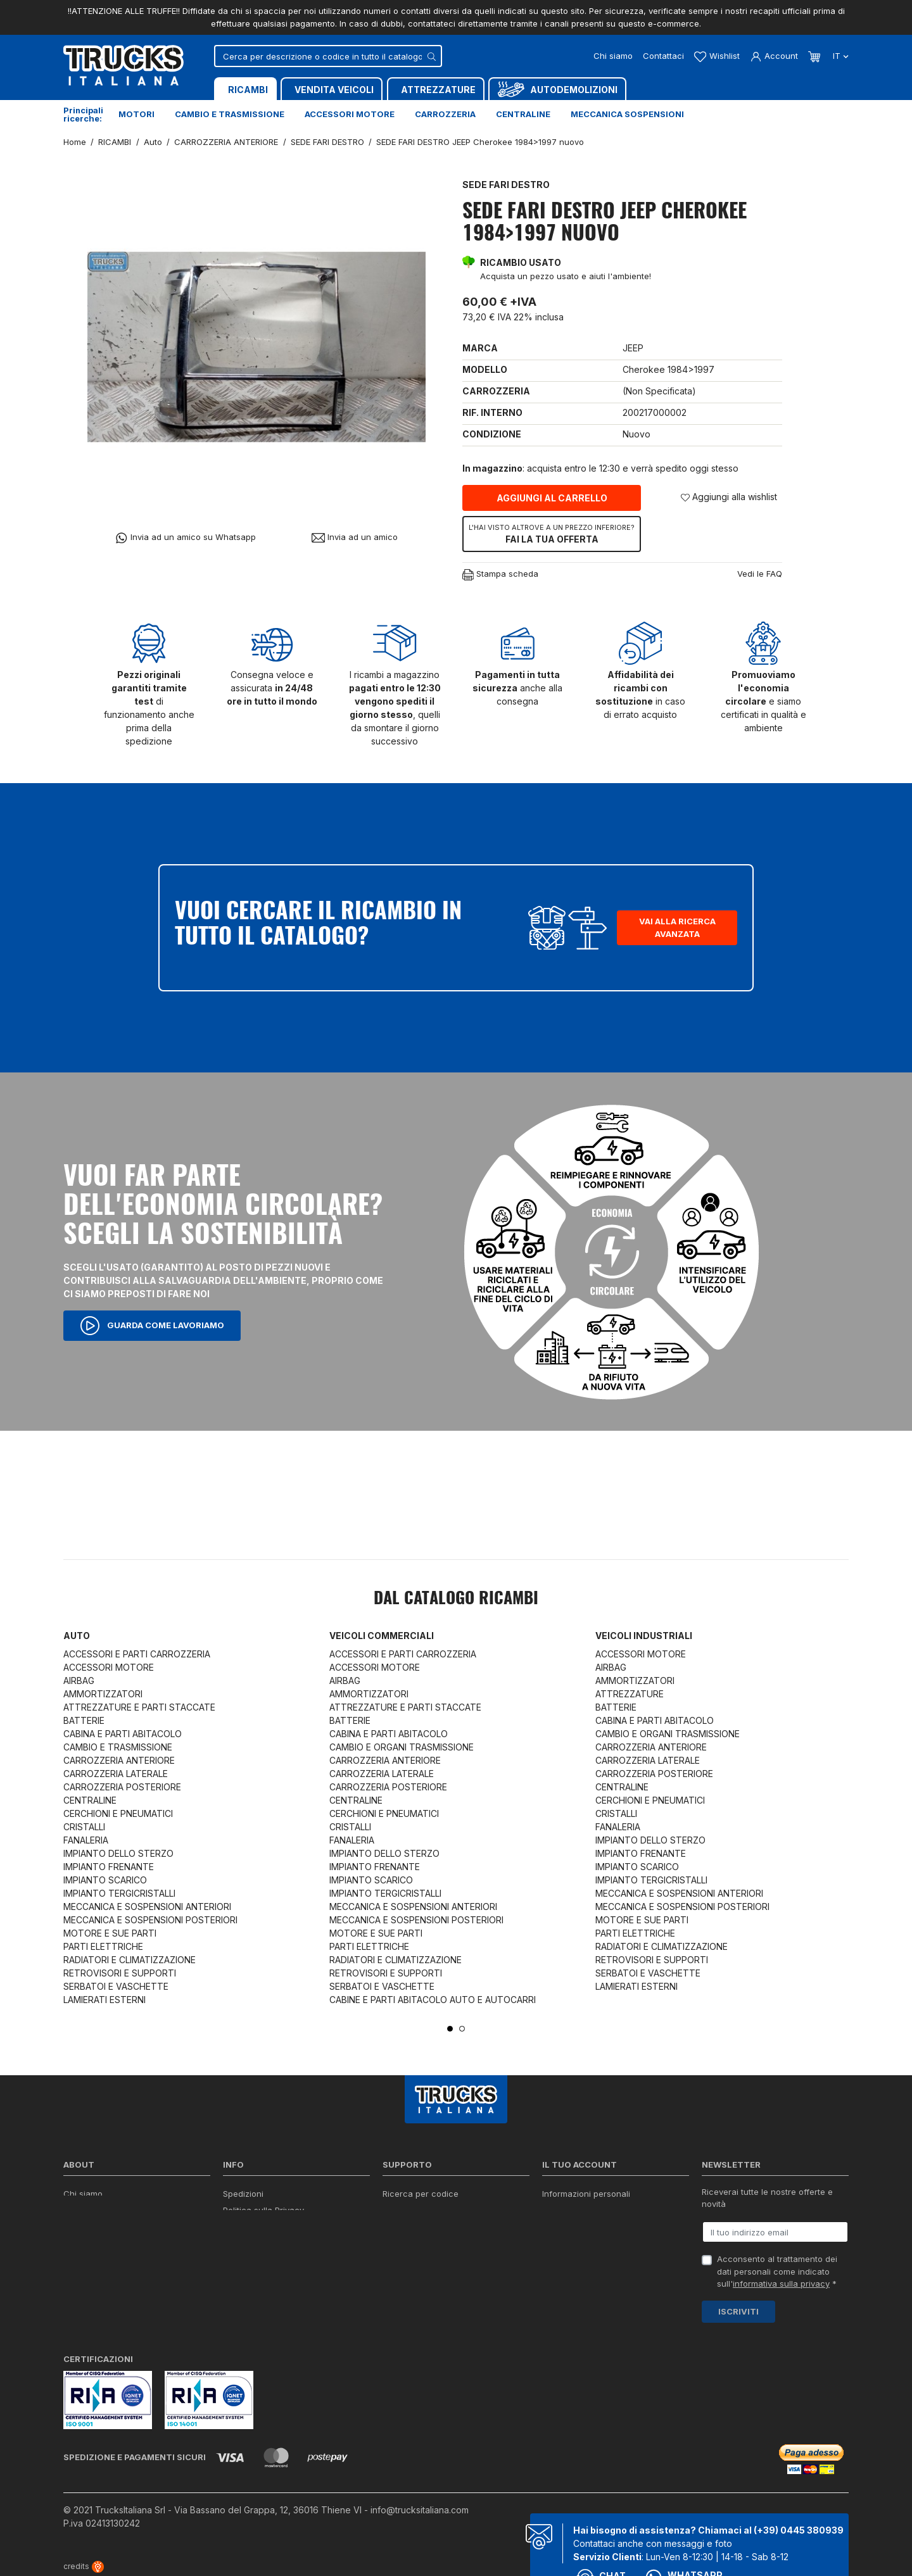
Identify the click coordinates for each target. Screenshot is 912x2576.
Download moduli (417, 2226)
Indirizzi (557, 2243)
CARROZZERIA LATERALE (115, 1773)
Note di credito (571, 2226)
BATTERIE (83, 1720)
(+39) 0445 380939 (799, 2530)
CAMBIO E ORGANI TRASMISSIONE (401, 1747)
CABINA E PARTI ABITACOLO (122, 1733)
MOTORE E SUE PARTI (109, 1933)
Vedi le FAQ (759, 574)
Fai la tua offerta (552, 533)
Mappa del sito (252, 2275)
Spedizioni (243, 2194)
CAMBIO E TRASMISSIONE (117, 1747)
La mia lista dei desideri (588, 2259)
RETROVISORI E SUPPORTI (119, 1973)
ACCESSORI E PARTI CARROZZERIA (136, 1654)
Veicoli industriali (643, 1635)
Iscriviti (738, 2311)
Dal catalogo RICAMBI (456, 1599)
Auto (76, 1635)
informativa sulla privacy (781, 2283)
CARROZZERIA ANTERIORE (119, 1760)
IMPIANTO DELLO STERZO (118, 1853)
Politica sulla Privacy (263, 2210)
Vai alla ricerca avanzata (677, 927)
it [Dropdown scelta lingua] (839, 56)
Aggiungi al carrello (552, 498)
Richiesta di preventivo (427, 2243)
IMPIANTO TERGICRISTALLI (119, 1893)
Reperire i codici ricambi (431, 2210)
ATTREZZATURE (629, 1693)
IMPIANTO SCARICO (105, 1880)
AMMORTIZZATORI (102, 1693)
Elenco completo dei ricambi (279, 2292)
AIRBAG (78, 1680)
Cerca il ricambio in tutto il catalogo (293, 2259)
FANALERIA (85, 1840)
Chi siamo (613, 56)
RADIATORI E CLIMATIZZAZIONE (129, 1959)
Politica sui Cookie (259, 2243)
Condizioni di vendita (264, 2226)
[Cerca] (328, 56)
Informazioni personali (586, 2194)
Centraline (523, 114)
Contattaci (663, 56)
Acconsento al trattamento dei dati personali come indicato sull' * (777, 2271)
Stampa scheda (500, 575)
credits (83, 2566)
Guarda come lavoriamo (152, 1326)
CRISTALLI (84, 1826)
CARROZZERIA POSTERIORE (122, 1786)
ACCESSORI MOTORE (108, 1667)
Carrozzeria (445, 114)
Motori (136, 114)
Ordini (554, 2210)
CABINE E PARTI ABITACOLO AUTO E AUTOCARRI (432, 1999)
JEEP (633, 347)
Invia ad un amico (355, 537)
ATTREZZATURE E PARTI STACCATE (139, 1707)
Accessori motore (350, 114)
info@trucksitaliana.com (419, 2509)
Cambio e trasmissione (229, 114)
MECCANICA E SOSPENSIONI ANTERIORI (147, 1906)
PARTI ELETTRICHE (103, 1946)
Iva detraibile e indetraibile (435, 2259)
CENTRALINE (90, 1800)
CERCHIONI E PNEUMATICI (118, 1813)
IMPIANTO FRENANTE (108, 1866)
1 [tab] (450, 2029)
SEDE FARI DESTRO (506, 184)
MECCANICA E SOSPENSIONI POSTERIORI (150, 1919)
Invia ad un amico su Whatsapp (185, 538)
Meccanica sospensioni (627, 114)
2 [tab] (462, 2029)
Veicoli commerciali (381, 1635)
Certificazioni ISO (97, 2210)
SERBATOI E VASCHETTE (115, 1986)
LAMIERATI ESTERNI (104, 1999)
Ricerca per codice (421, 2194)
